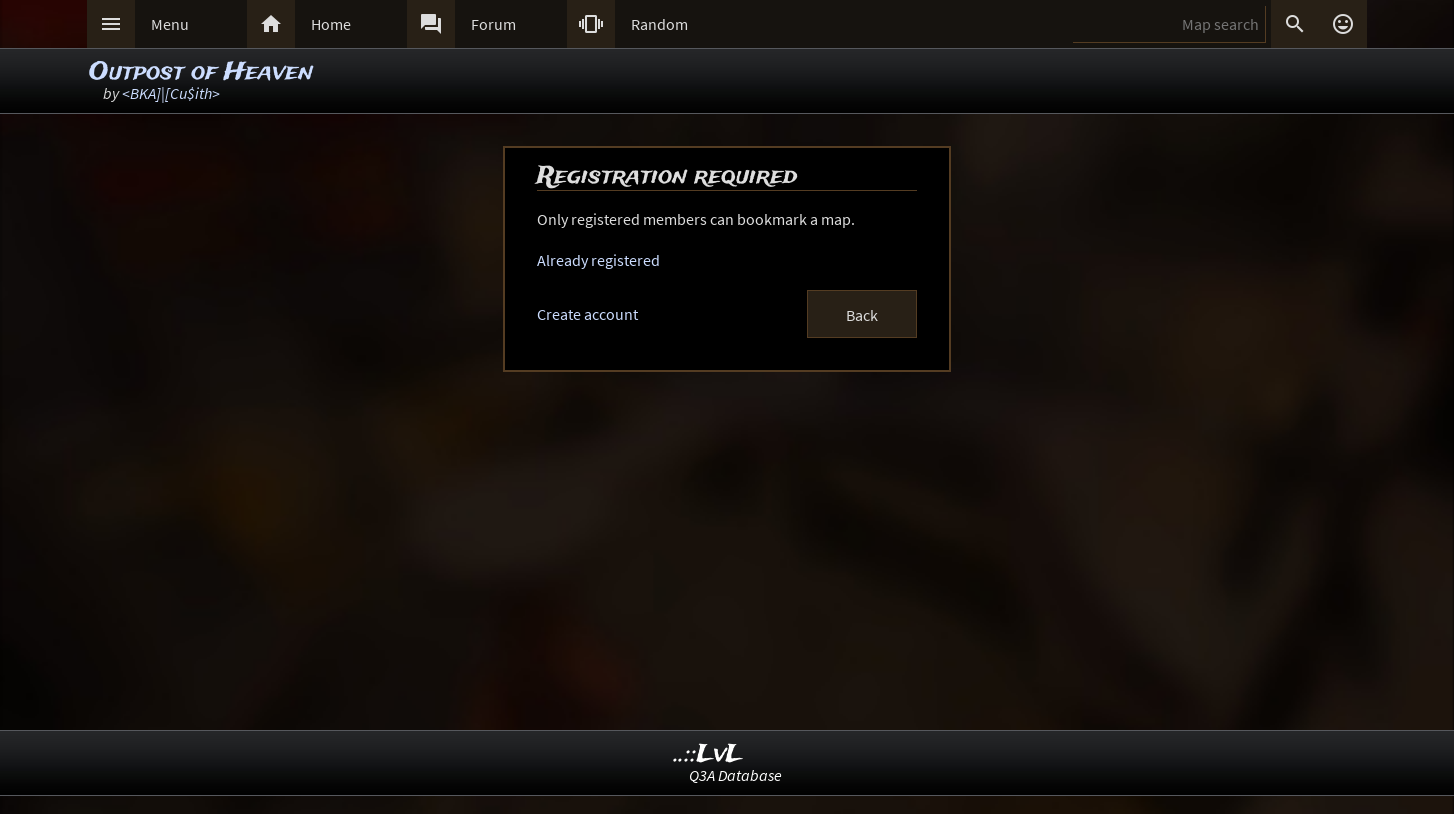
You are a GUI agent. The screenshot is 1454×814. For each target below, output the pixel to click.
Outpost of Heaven (201, 72)
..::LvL (708, 754)
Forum (493, 24)
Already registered (598, 260)
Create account (587, 314)
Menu (170, 24)
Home (331, 24)
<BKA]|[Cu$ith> (171, 93)
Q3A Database (735, 775)
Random (659, 24)
